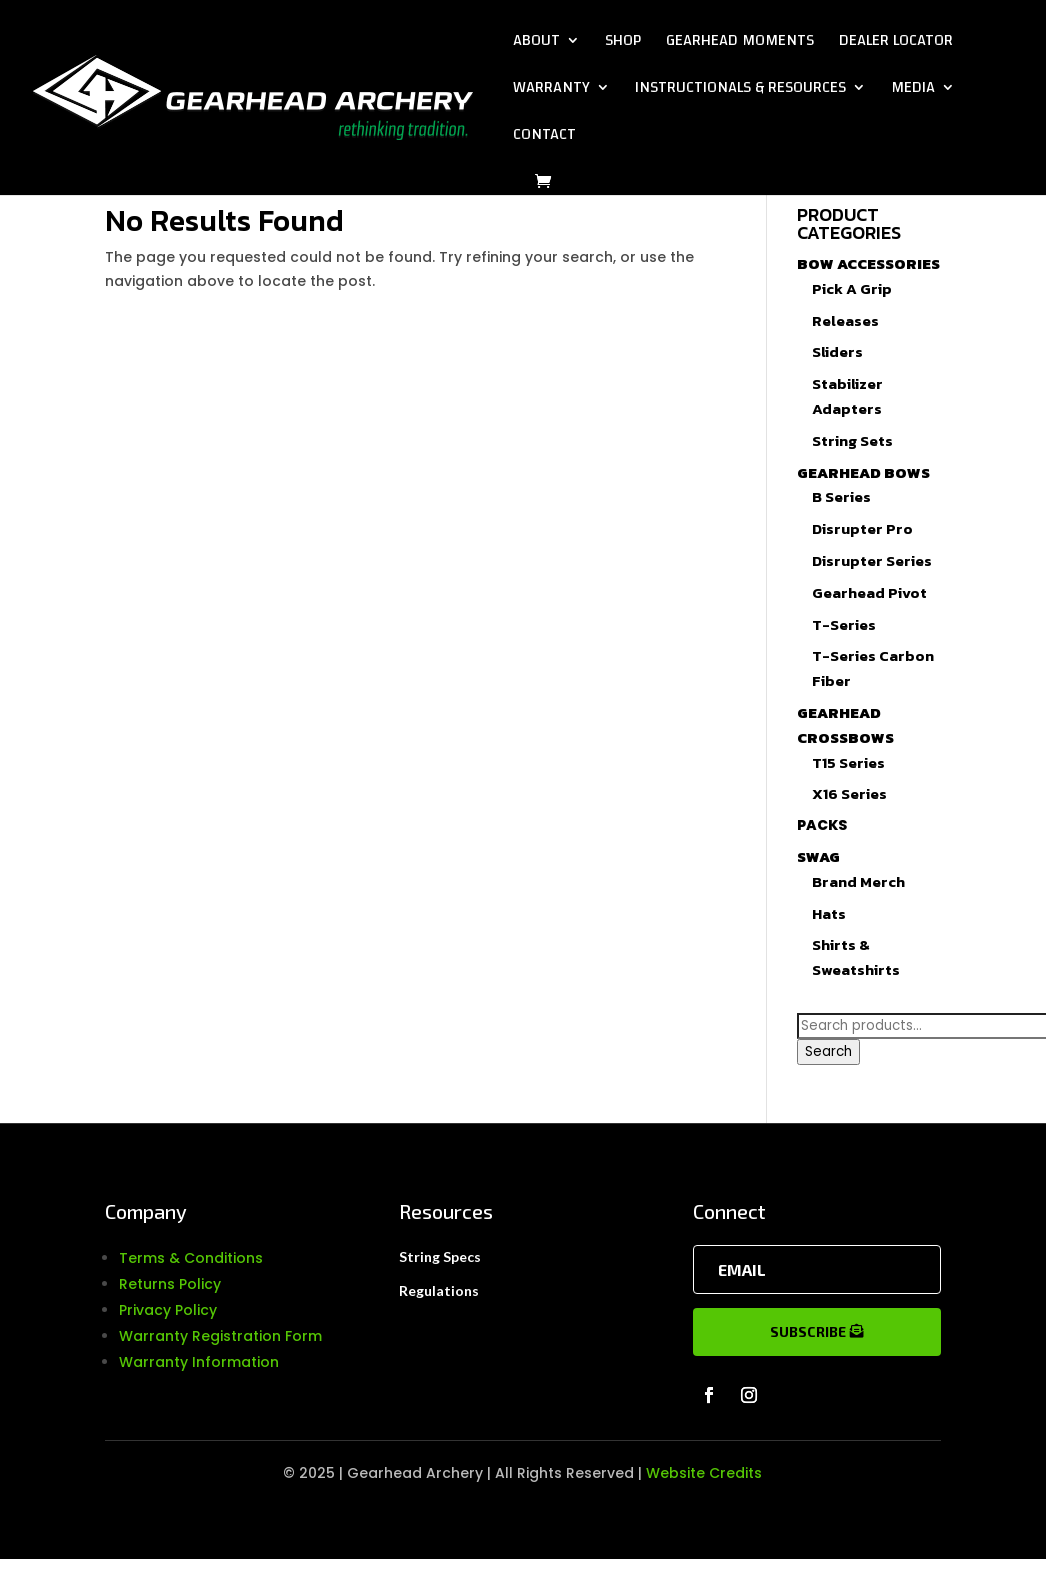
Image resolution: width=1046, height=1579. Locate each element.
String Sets (852, 440)
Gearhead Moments (740, 44)
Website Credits (704, 1473)
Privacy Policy (168, 1310)
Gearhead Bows (863, 472)
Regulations (439, 1290)
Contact (544, 138)
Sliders (837, 351)
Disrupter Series (872, 560)
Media (913, 91)
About (536, 44)
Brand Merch (858, 881)
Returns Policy (170, 1284)
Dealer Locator (896, 44)
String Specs (440, 1256)
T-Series (844, 624)
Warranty (551, 91)
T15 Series (848, 762)
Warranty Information (199, 1362)
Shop (623, 44)
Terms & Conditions (191, 1258)
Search (828, 1051)
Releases (845, 320)
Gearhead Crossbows (845, 725)
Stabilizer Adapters (847, 396)
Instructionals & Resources (740, 91)
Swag (818, 856)
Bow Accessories (868, 263)
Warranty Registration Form (220, 1336)
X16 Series (849, 793)
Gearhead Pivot (869, 592)
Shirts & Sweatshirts (856, 957)
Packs (822, 825)
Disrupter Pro (862, 528)
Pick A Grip (852, 288)
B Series (841, 496)
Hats (829, 913)
